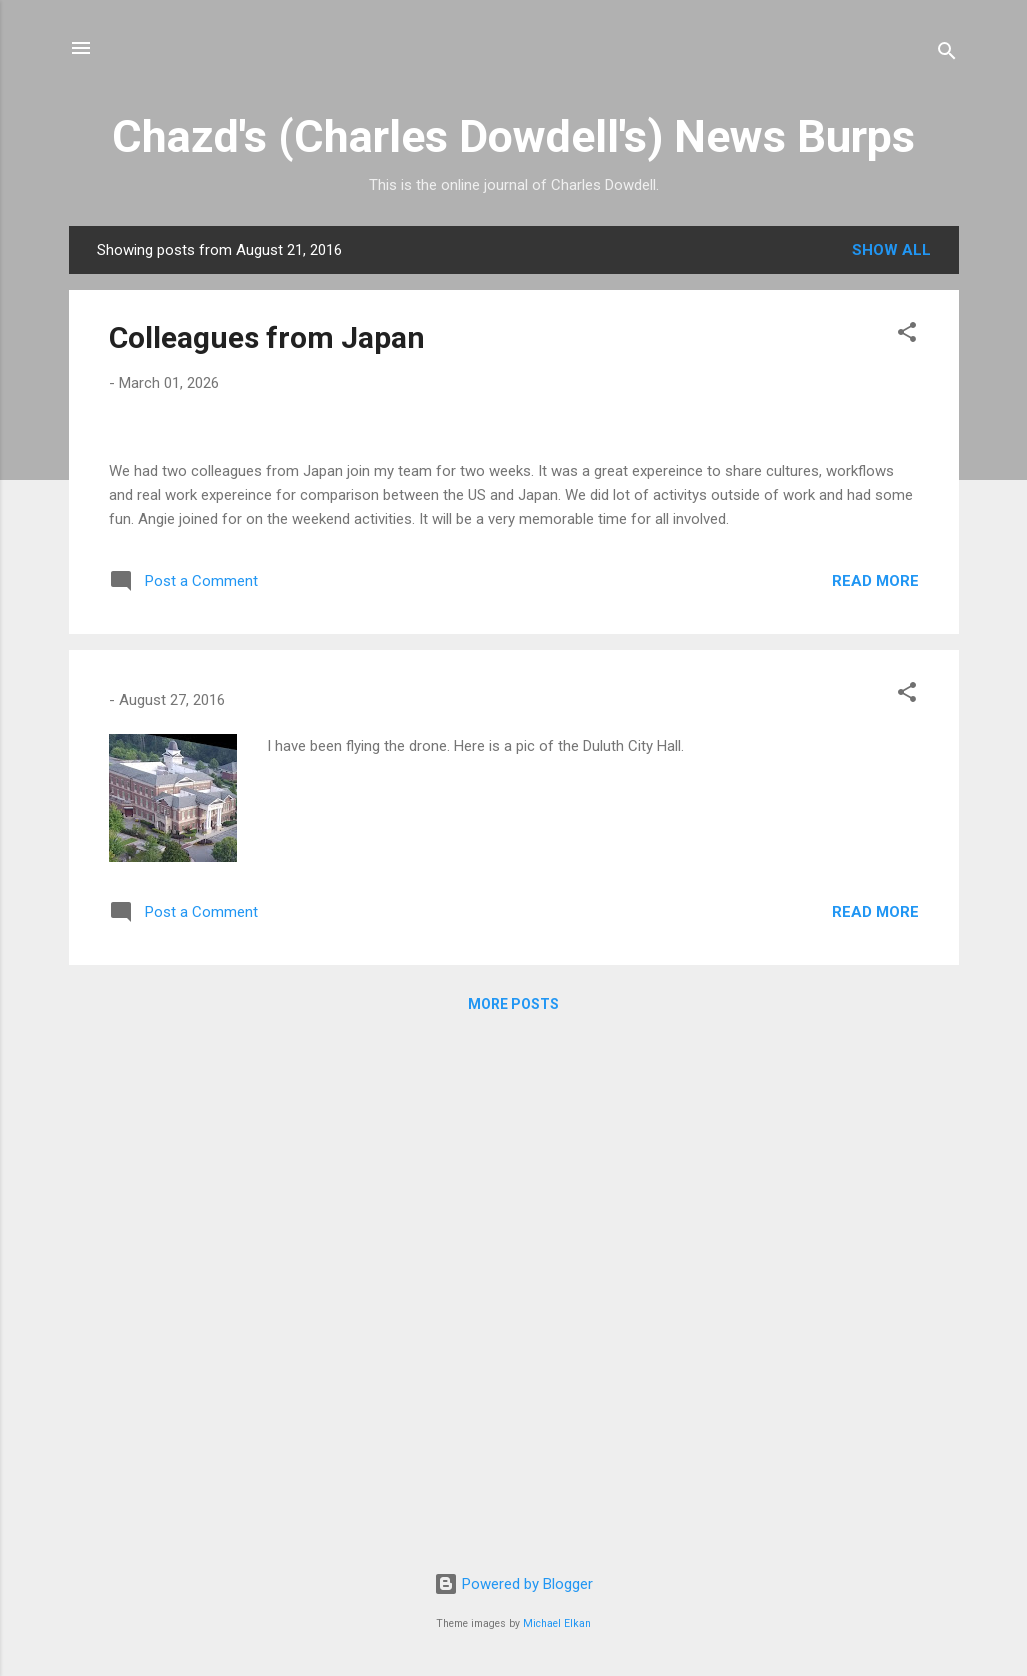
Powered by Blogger (513, 1584)
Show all (891, 250)
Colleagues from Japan (267, 337)
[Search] (947, 54)
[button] (907, 335)
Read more (875, 1095)
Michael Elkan (557, 1623)
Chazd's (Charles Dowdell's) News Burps (513, 136)
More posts (513, 1518)
